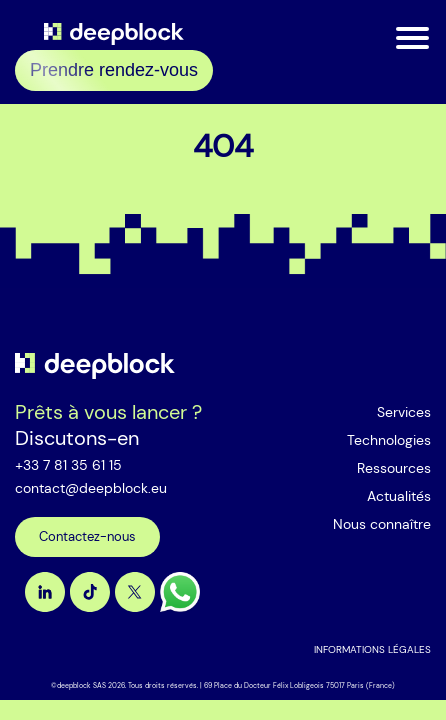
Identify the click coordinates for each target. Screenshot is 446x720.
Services (404, 412)
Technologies (389, 440)
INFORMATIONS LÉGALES (372, 649)
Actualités (399, 496)
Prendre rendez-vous (114, 70)
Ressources (394, 468)
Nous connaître (382, 524)
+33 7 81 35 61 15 (68, 465)
